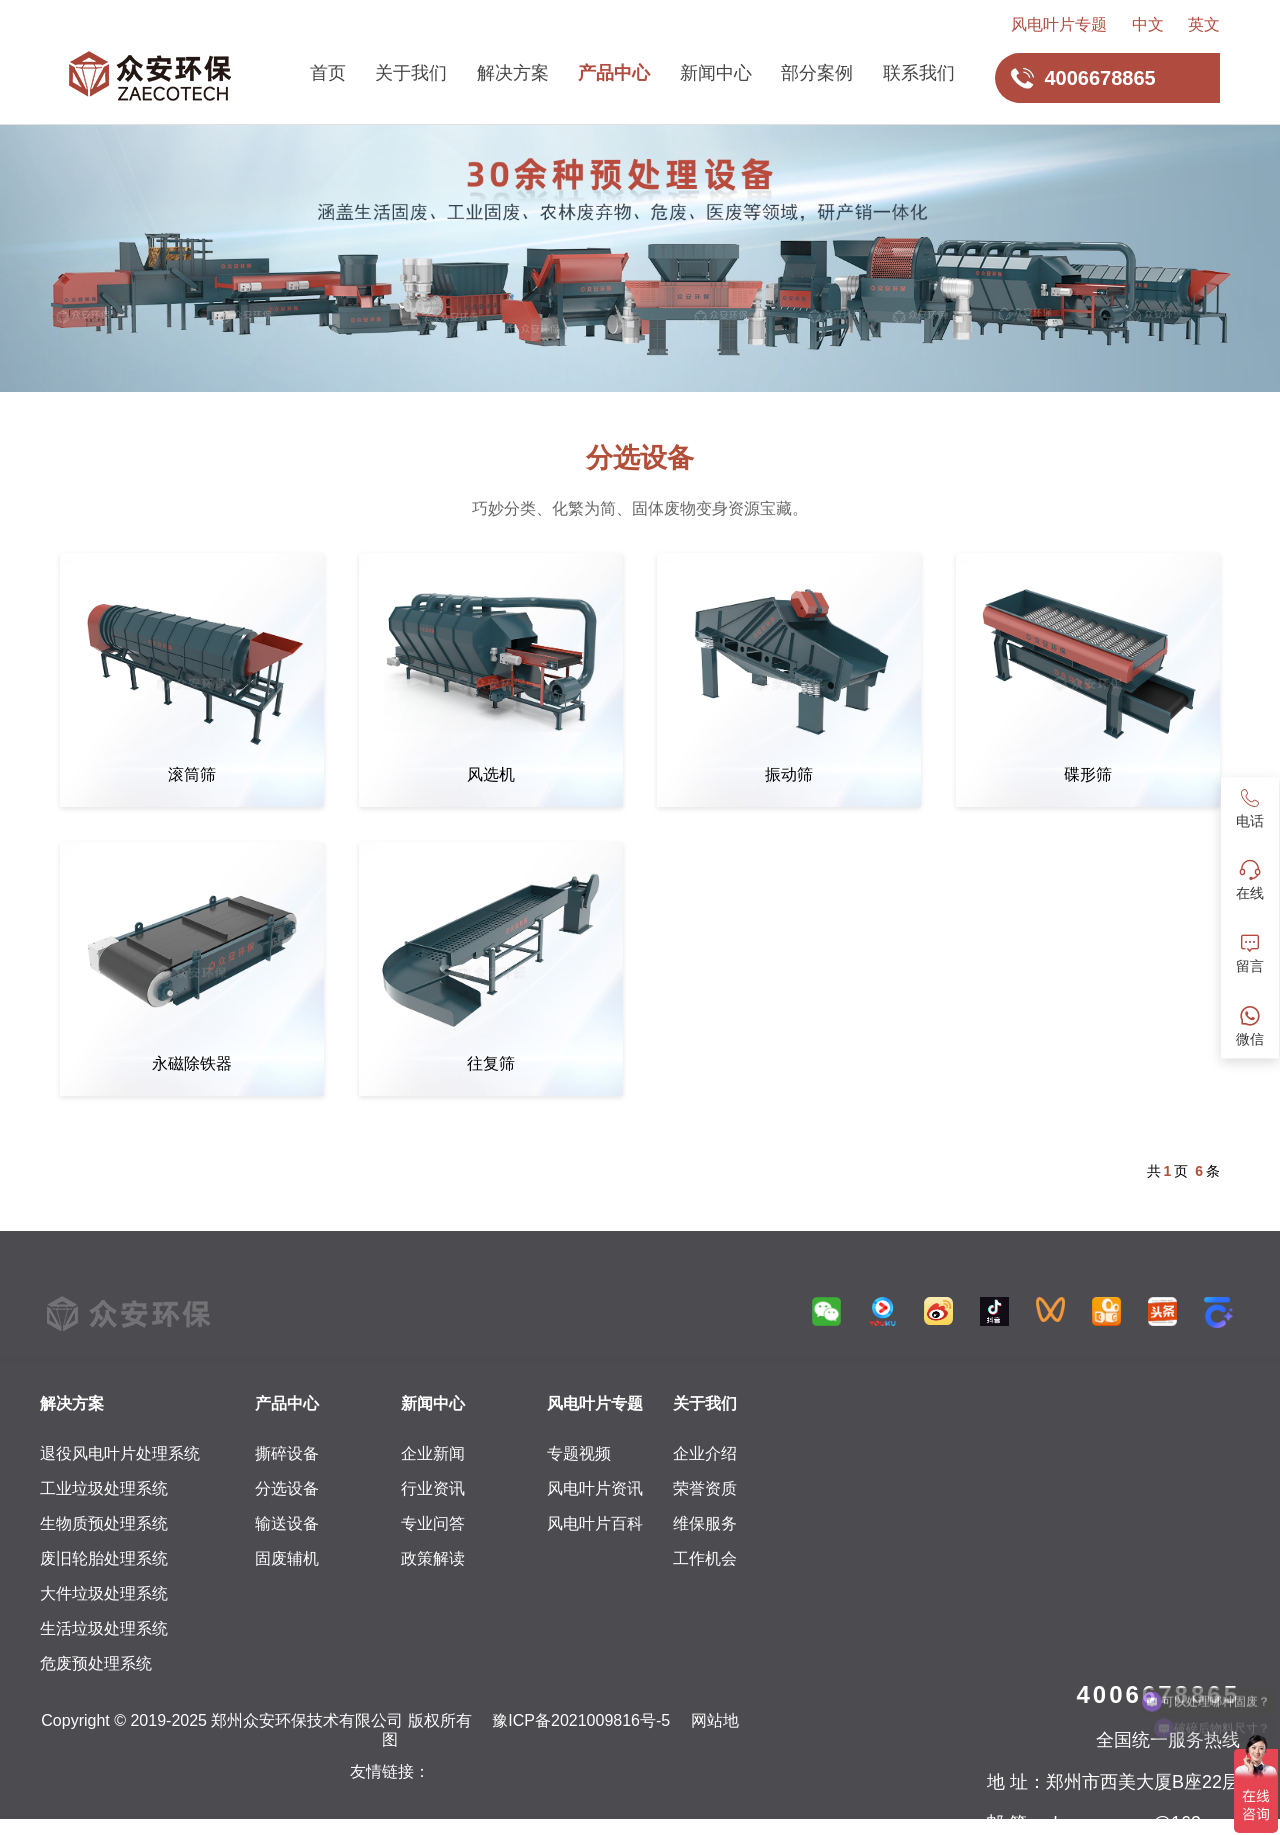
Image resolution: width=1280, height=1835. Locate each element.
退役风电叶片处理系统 (120, 1453)
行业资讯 (433, 1488)
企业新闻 (433, 1453)
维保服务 (705, 1523)
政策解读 (433, 1558)
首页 (328, 73)
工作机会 (705, 1558)
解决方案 (513, 73)
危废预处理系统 (96, 1663)
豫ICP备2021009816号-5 (581, 1720)
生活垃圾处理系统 (104, 1628)
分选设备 (287, 1488)
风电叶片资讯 (595, 1488)
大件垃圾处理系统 (104, 1593)
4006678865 (1158, 1694)
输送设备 (287, 1523)
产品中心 (614, 73)
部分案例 (817, 73)
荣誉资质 (705, 1488)
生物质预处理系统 (104, 1523)
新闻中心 (716, 73)
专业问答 (433, 1523)
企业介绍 (705, 1453)
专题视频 (579, 1453)
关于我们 (411, 73)
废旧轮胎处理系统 (104, 1558)
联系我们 (919, 73)
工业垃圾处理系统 (104, 1488)
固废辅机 (287, 1558)
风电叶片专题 (1059, 24)
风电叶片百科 (595, 1523)
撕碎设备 (287, 1453)
